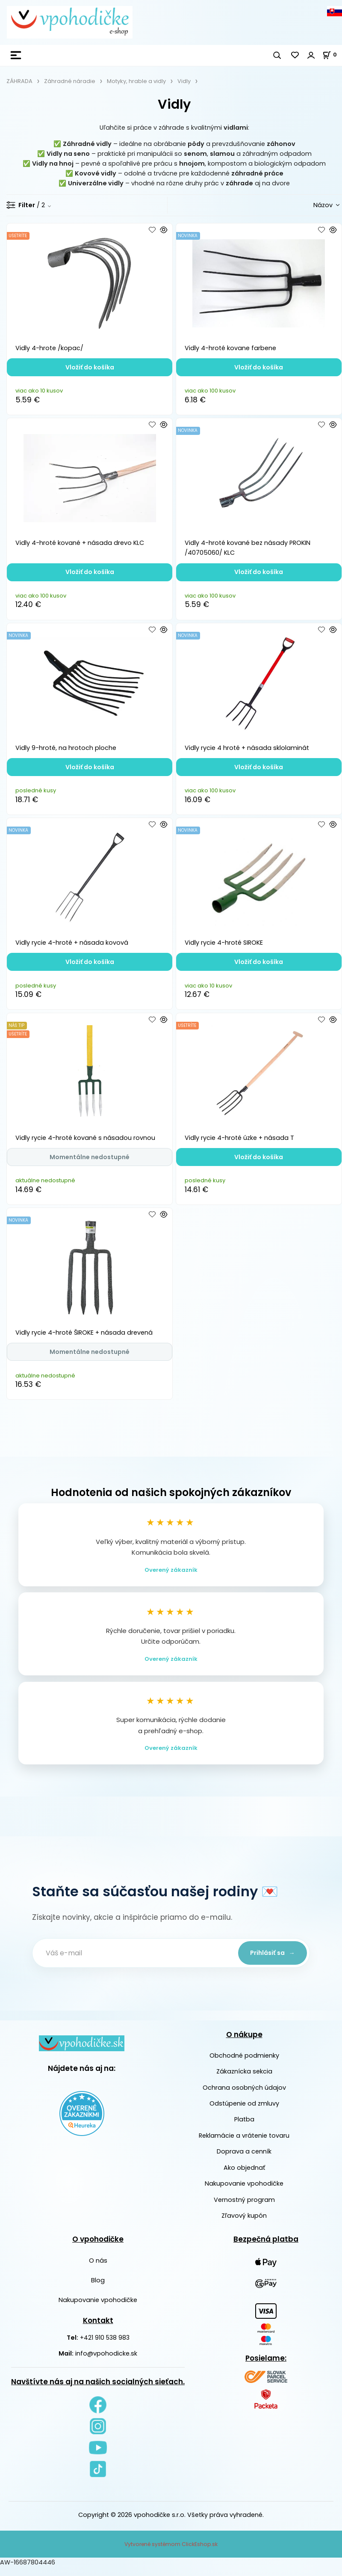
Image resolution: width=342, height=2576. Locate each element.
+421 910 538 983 (105, 2345)
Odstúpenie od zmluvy (244, 2112)
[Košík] (332, 55)
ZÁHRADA (19, 81)
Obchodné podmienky (244, 2064)
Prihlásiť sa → (269, 1961)
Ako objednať (244, 2176)
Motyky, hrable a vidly (136, 81)
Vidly (184, 81)
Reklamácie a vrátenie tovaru (244, 2144)
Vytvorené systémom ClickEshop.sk (171, 2552)
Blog (98, 2288)
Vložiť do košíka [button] (89, 367)
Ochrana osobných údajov (244, 2095)
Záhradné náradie (69, 81)
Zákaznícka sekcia (244, 2080)
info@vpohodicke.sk (106, 2362)
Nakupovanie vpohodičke (244, 2192)
